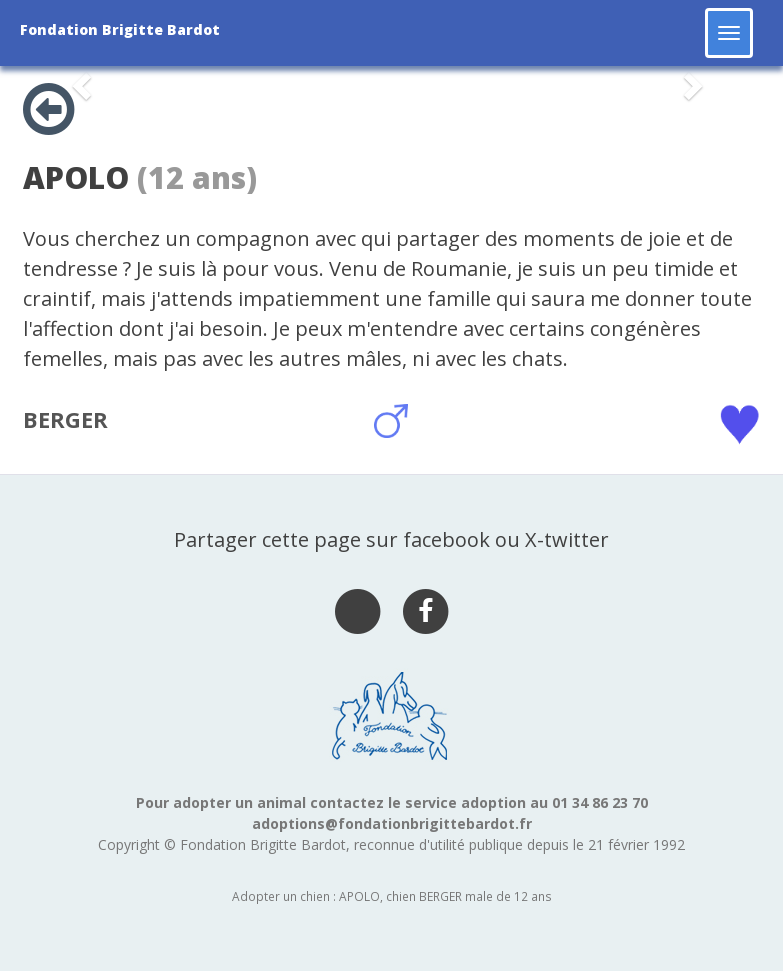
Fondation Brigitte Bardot (120, 29)
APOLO (76, 177)
